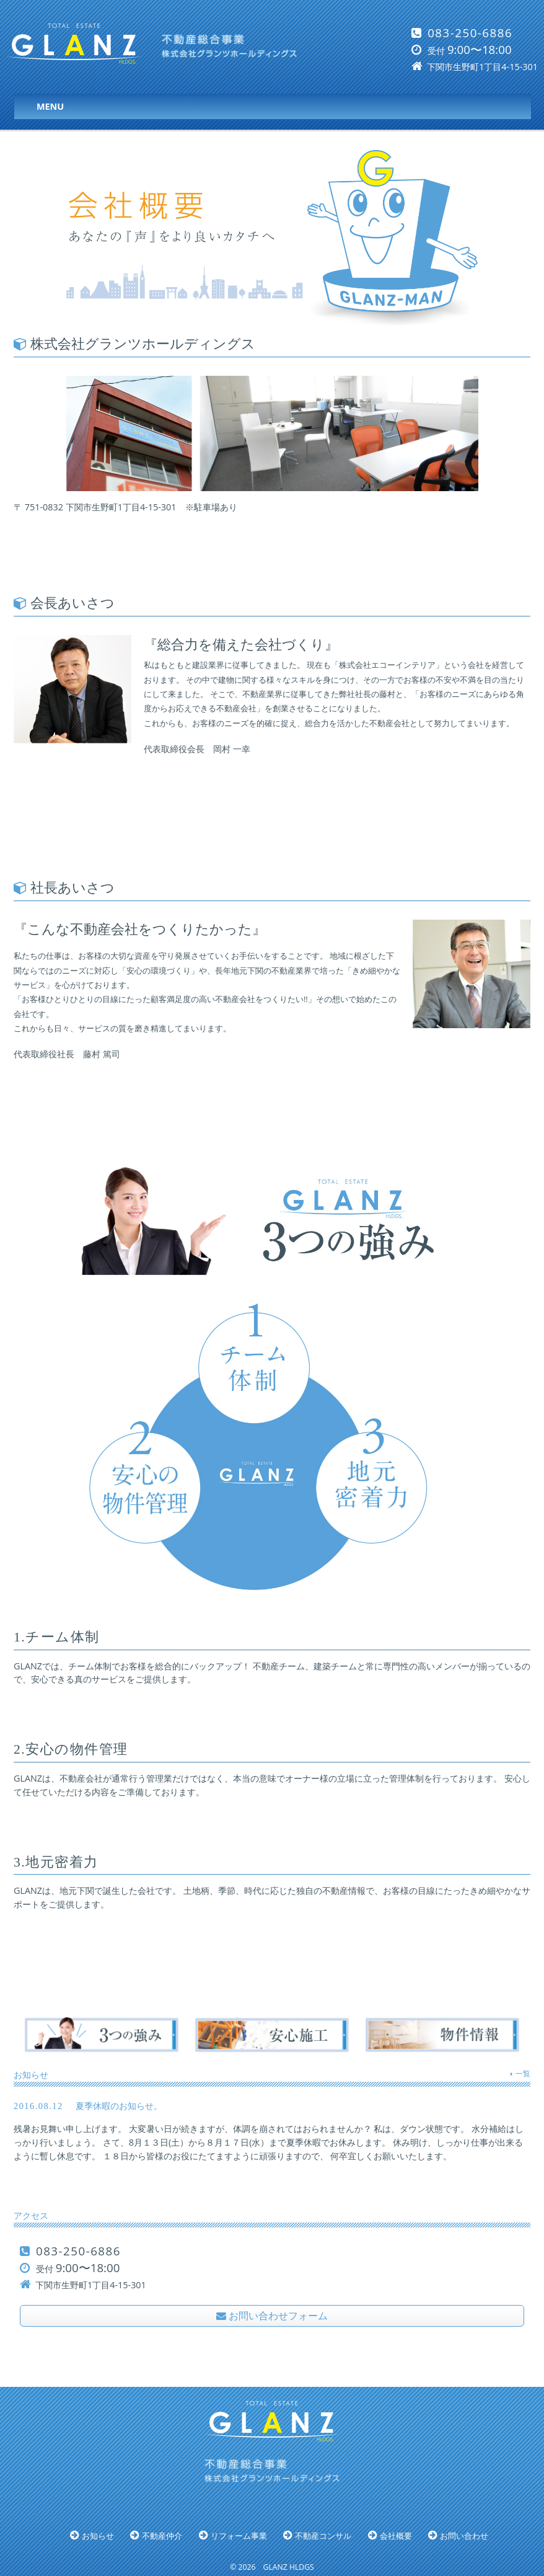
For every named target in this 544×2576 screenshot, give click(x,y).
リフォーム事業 (239, 2535)
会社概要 (396, 2535)
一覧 (522, 2073)
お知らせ (98, 2535)
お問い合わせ (464, 2535)
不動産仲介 (162, 2535)
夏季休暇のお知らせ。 (272, 2134)
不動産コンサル (323, 2535)
